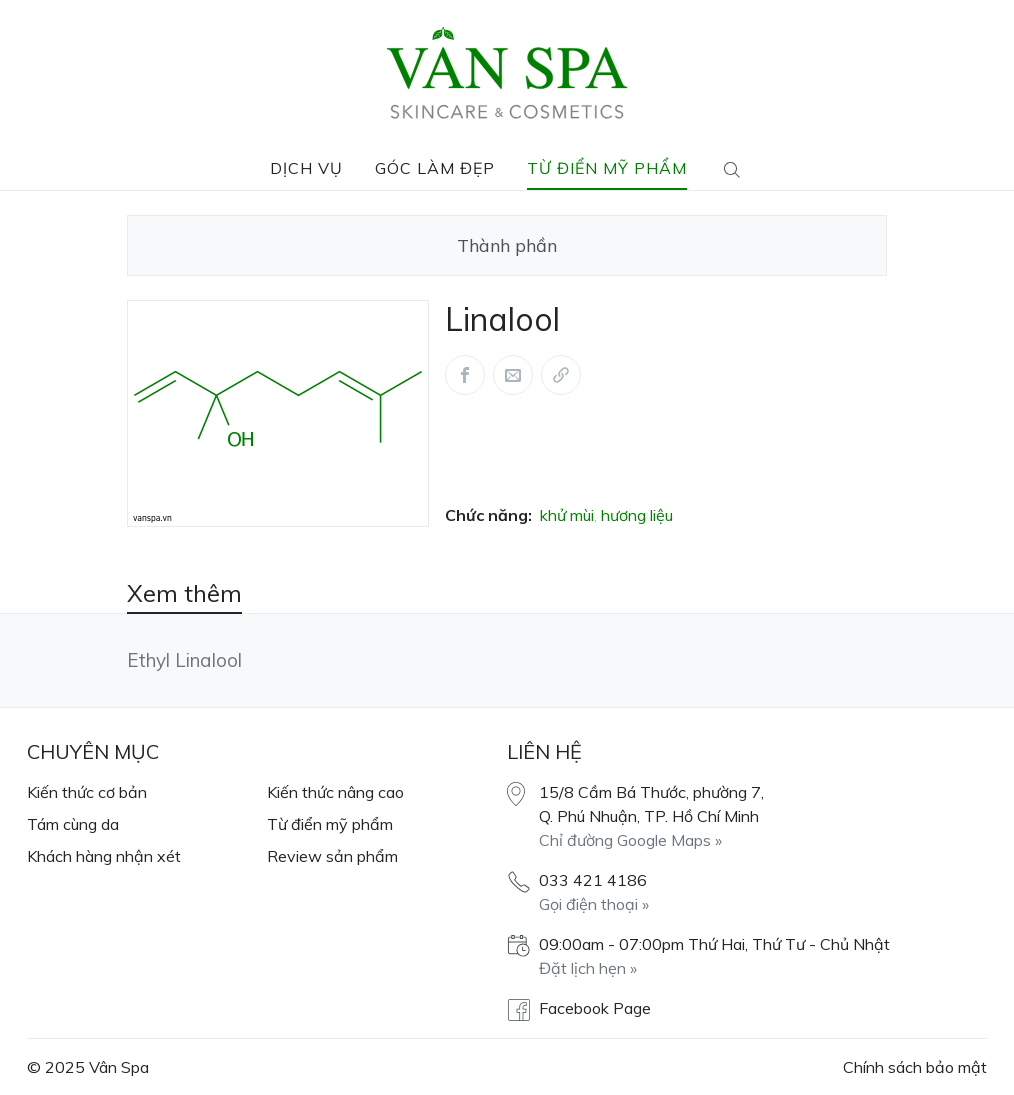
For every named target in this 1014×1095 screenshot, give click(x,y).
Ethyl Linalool (184, 660)
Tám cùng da (73, 824)
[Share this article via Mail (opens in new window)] (513, 375)
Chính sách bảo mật (915, 1067)
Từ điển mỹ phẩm (607, 168)
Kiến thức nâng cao (335, 792)
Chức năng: (488, 515)
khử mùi (567, 515)
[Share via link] (561, 375)
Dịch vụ (306, 168)
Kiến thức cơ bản (87, 792)
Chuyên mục (93, 751)
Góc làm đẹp (435, 168)
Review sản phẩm (332, 856)
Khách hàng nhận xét (104, 856)
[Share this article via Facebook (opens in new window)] (465, 375)
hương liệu (637, 515)
